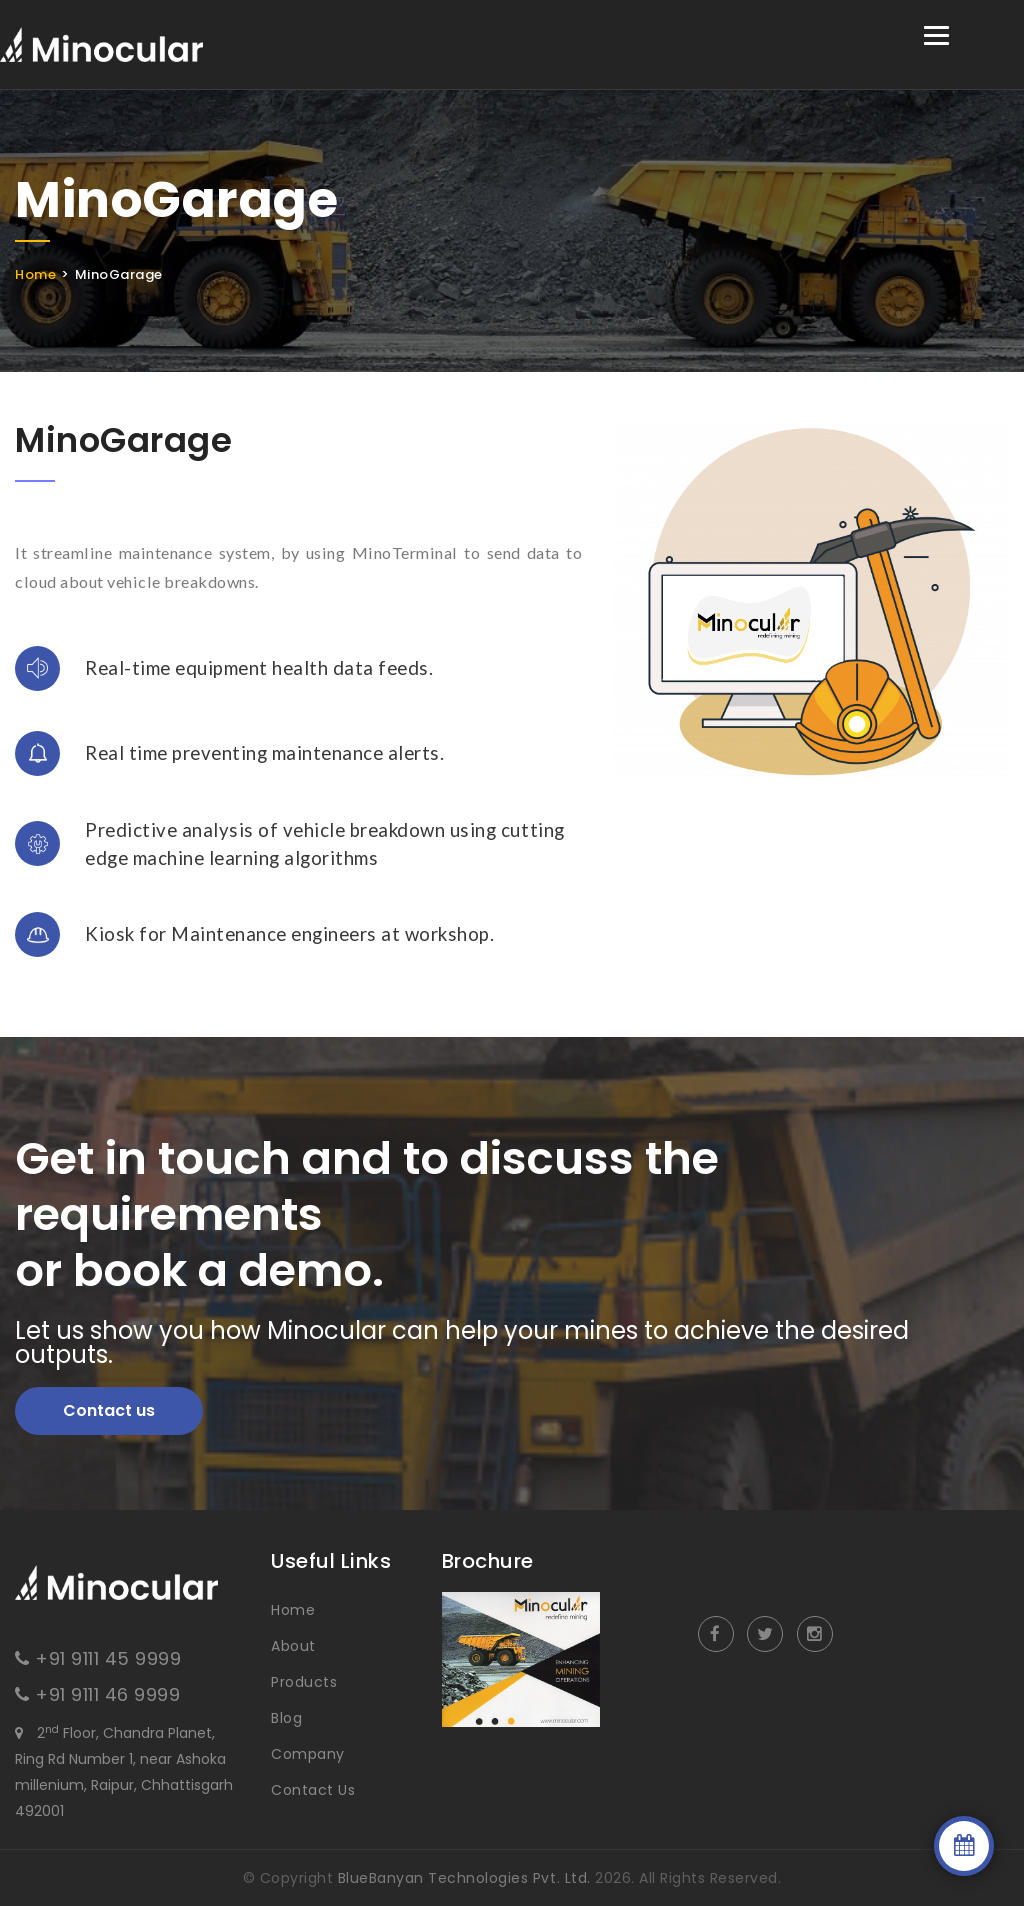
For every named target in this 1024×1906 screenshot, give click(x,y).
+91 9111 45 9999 (108, 1658)
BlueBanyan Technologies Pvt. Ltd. (464, 1878)
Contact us (109, 1410)
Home (35, 274)
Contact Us (313, 1790)
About (293, 1646)
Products (304, 1682)
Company (308, 1754)
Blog (286, 1718)
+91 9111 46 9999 (107, 1694)
